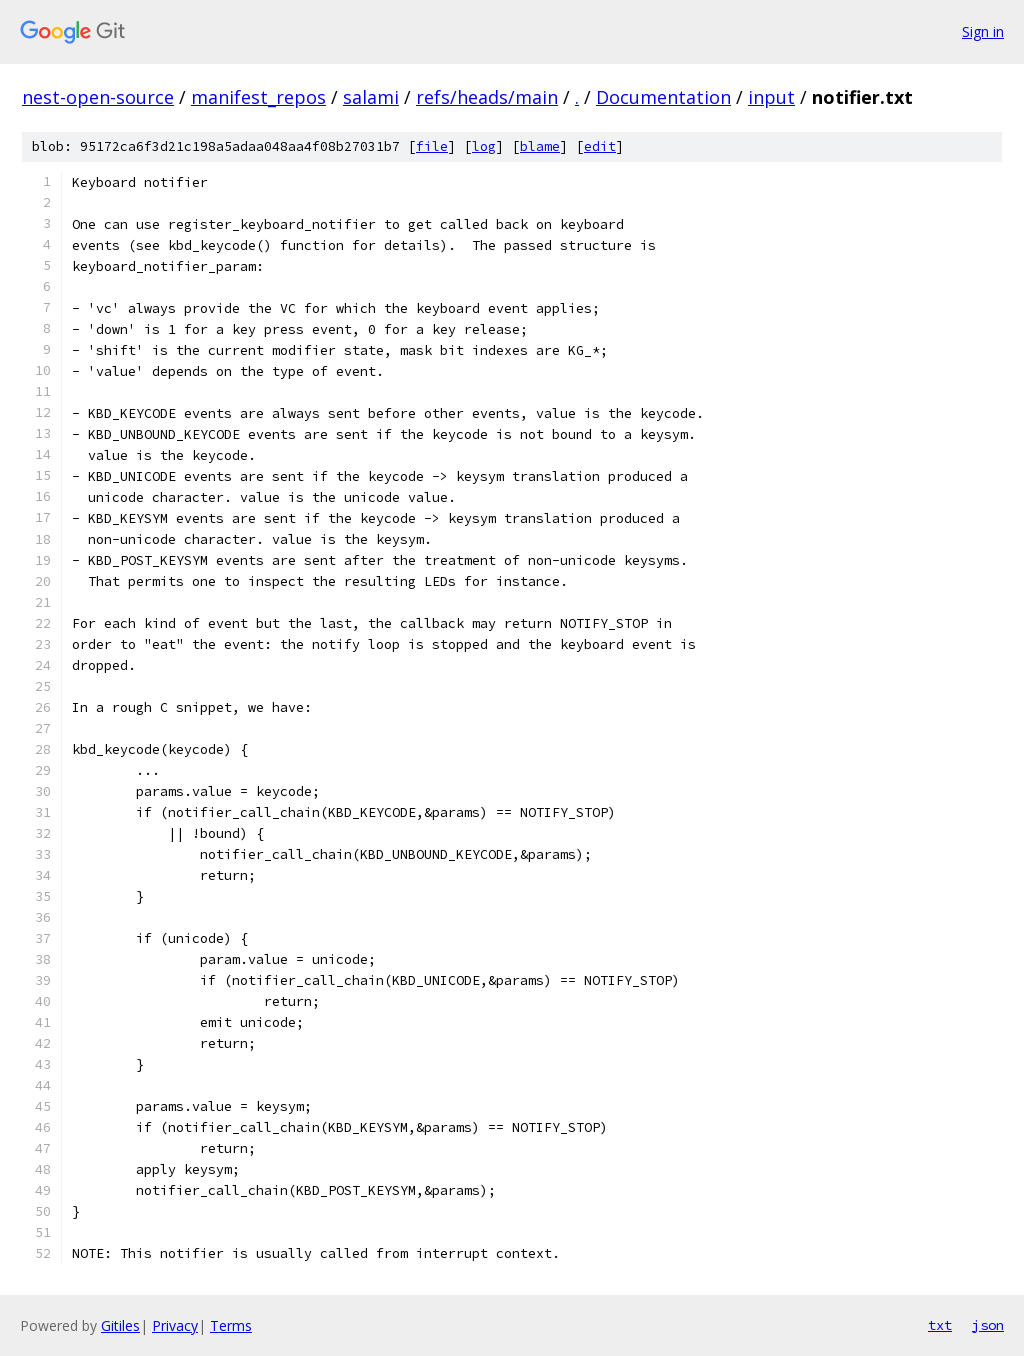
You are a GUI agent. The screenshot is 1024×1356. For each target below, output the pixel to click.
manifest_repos (258, 97)
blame (540, 146)
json (988, 1325)
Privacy (175, 1325)
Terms (231, 1325)
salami (371, 97)
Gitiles (120, 1325)
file (432, 146)
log (484, 146)
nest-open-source (98, 97)
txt (940, 1325)
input (771, 97)
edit (600, 146)
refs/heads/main (487, 97)
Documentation (663, 97)
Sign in (983, 31)
